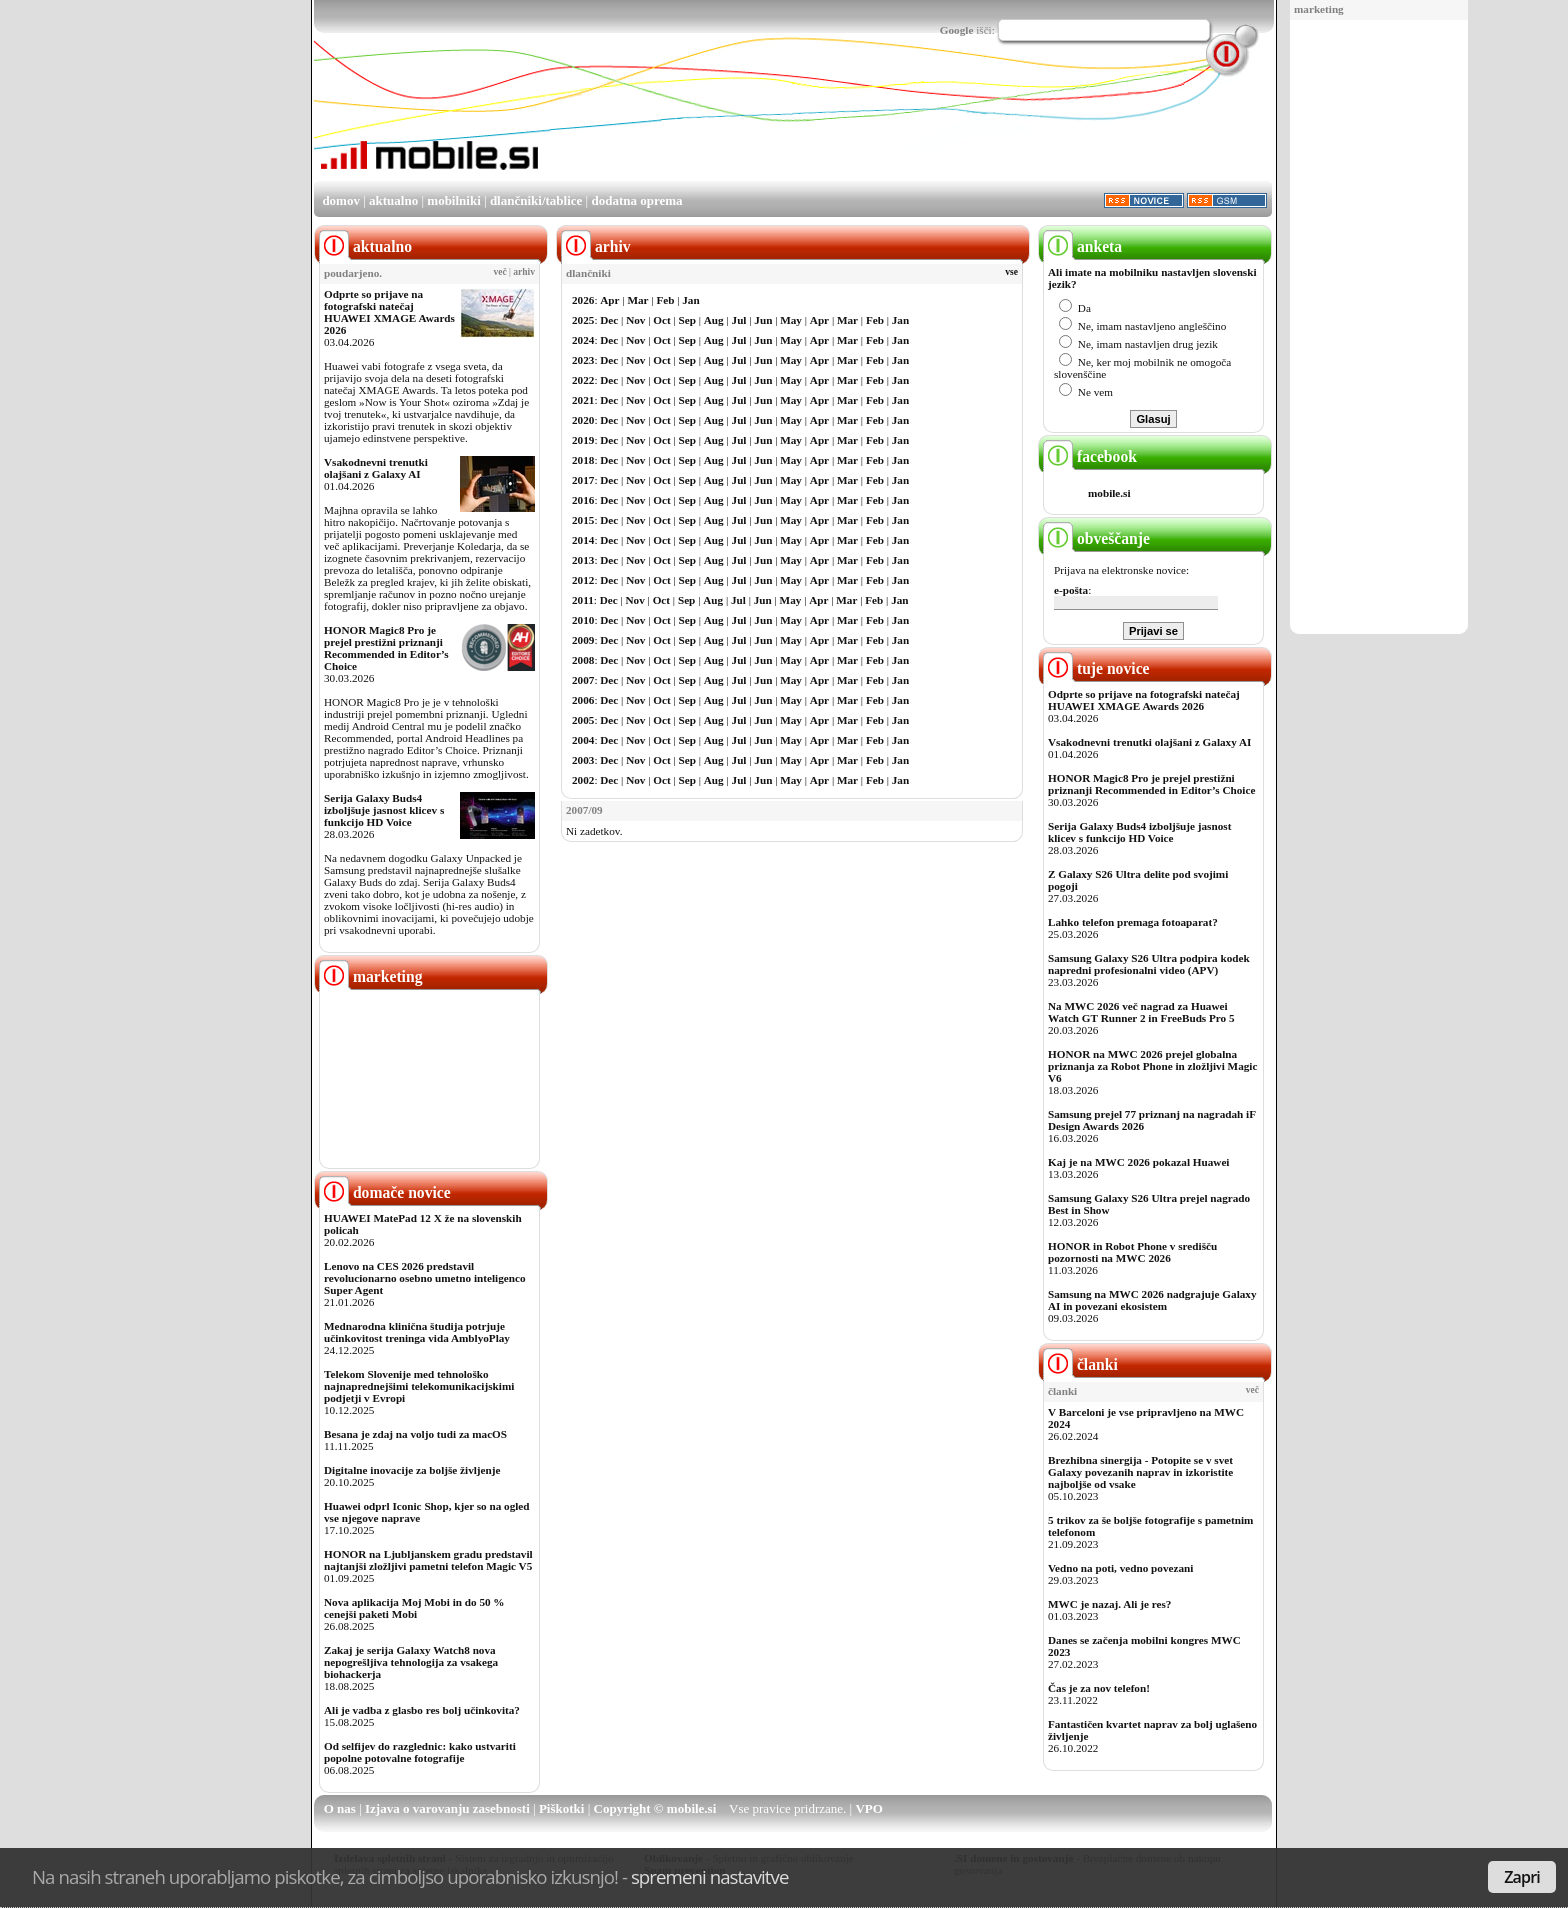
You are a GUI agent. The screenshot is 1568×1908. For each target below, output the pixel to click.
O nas (340, 1808)
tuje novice (1096, 668)
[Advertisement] (1379, 328)
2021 (583, 400)
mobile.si (1109, 493)
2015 (583, 520)
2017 (583, 480)
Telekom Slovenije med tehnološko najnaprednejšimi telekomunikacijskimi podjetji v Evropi (419, 1386)
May (791, 320)
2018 (583, 460)
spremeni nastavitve (710, 1876)
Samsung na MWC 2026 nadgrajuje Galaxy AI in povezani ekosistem (1152, 1300)
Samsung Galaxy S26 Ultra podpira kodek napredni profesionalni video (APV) (1149, 964)
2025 (583, 320)
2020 (583, 420)
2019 (583, 440)
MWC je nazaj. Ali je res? (1109, 1604)
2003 (583, 760)
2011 (583, 600)
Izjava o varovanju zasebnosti (447, 1808)
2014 (583, 540)
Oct (661, 320)
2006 (583, 700)
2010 (583, 620)
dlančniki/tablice (536, 200)
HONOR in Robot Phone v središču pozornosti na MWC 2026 (1132, 1252)
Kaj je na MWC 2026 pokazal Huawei (1138, 1162)
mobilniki (453, 200)
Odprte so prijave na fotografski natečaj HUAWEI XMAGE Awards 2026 (389, 312)
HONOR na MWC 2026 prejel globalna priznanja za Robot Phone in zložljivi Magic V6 (1152, 1066)
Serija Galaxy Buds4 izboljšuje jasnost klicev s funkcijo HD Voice (384, 810)
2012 (583, 580)
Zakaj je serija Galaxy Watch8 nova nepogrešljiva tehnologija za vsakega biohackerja (411, 1662)
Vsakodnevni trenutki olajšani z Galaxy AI (376, 468)
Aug (714, 320)
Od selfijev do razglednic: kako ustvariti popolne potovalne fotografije (420, 1752)
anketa (1082, 246)
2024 (583, 340)
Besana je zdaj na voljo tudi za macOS (415, 1434)
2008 (583, 660)
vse (1011, 272)
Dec (609, 320)
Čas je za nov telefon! (1099, 1688)
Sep (687, 320)
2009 (583, 640)
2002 (583, 780)
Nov (635, 320)
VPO (868, 1808)
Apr (609, 300)
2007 (583, 680)
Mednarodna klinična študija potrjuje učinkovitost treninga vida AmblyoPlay (417, 1332)
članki (1080, 1364)
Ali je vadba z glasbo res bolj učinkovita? (422, 1710)
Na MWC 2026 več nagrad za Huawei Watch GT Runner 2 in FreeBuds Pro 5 (1141, 1012)
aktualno (393, 200)
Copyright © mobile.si (655, 1808)
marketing (1319, 9)
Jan (690, 300)
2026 (583, 300)
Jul (739, 320)
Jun (763, 320)
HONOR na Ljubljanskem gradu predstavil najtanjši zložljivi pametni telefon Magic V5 (428, 1560)
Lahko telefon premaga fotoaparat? (1133, 922)
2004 (583, 740)
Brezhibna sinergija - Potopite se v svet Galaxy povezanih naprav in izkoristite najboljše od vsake (1140, 1472)
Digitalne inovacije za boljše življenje (412, 1470)
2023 (583, 360)
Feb (665, 300)
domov (341, 200)
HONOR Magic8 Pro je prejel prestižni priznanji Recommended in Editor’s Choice (386, 648)
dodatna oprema (636, 200)
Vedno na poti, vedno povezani (1120, 1568)
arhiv (524, 272)
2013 (583, 560)
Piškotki (562, 1808)
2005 (583, 720)
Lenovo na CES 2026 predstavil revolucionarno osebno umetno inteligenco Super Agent (424, 1278)
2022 (583, 380)
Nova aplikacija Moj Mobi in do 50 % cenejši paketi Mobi (414, 1608)
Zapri (1522, 1877)
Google (957, 30)
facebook (1090, 456)
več (500, 272)
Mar (637, 300)
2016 (583, 500)
